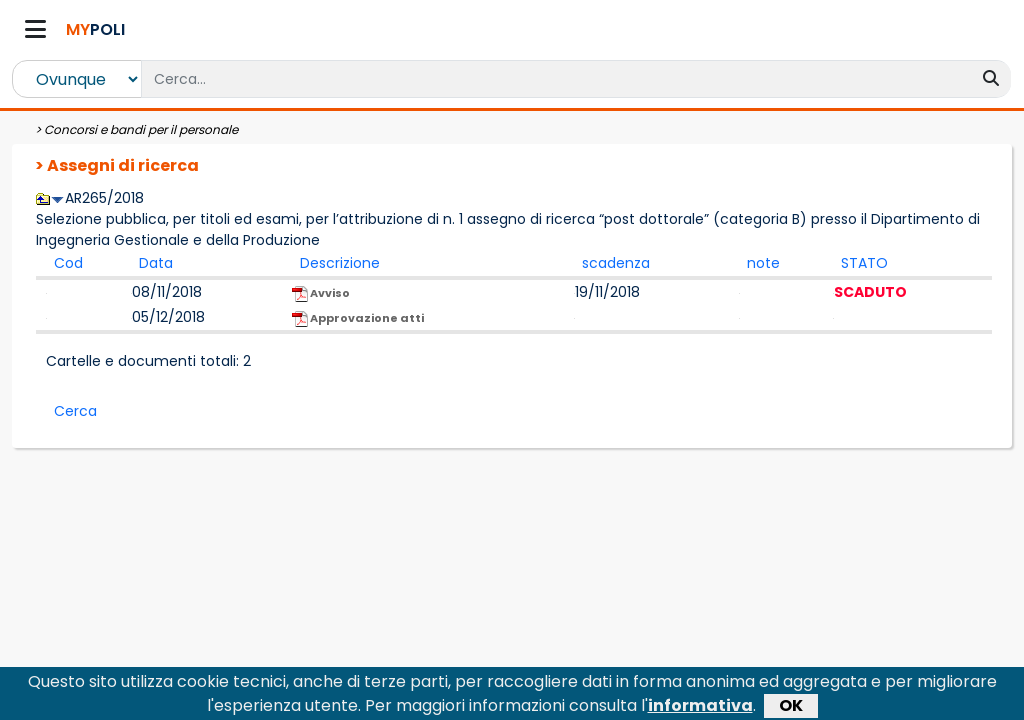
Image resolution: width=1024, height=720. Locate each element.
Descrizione (340, 263)
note (763, 263)
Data (156, 263)
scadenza (616, 263)
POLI (95, 29)
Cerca (75, 411)
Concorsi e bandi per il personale (141, 129)
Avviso (321, 293)
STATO (864, 263)
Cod (68, 263)
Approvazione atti (358, 318)
